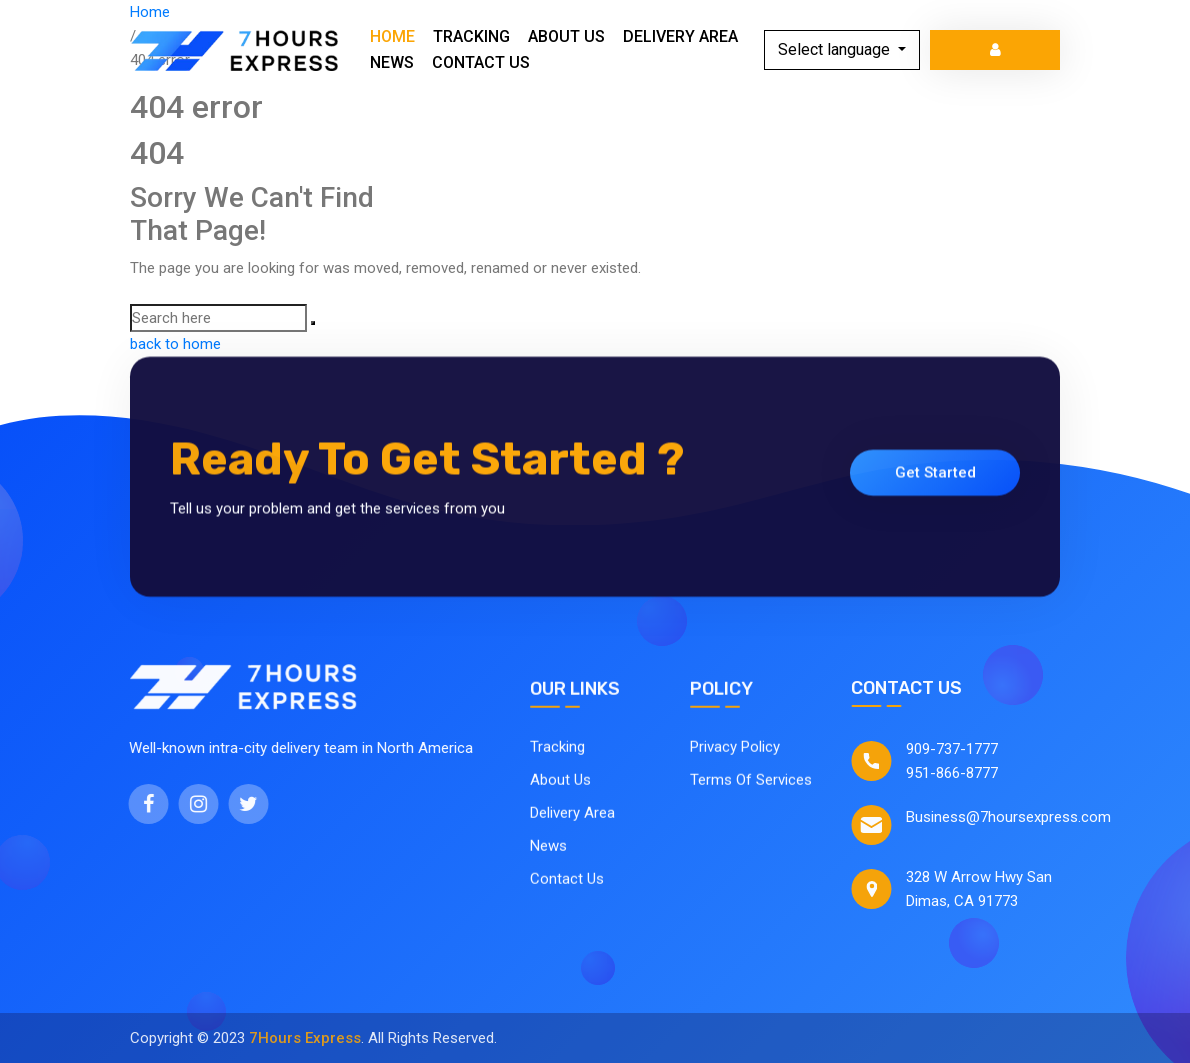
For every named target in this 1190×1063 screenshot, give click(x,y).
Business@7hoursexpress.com (1021, 817)
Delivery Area (680, 36)
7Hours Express (305, 1038)
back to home (175, 344)
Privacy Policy (735, 753)
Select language (836, 49)
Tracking (471, 36)
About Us (566, 36)
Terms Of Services (751, 786)
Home (392, 36)
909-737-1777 (965, 749)
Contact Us (481, 62)
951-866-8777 (965, 773)
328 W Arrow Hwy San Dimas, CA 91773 (992, 889)
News (392, 62)
